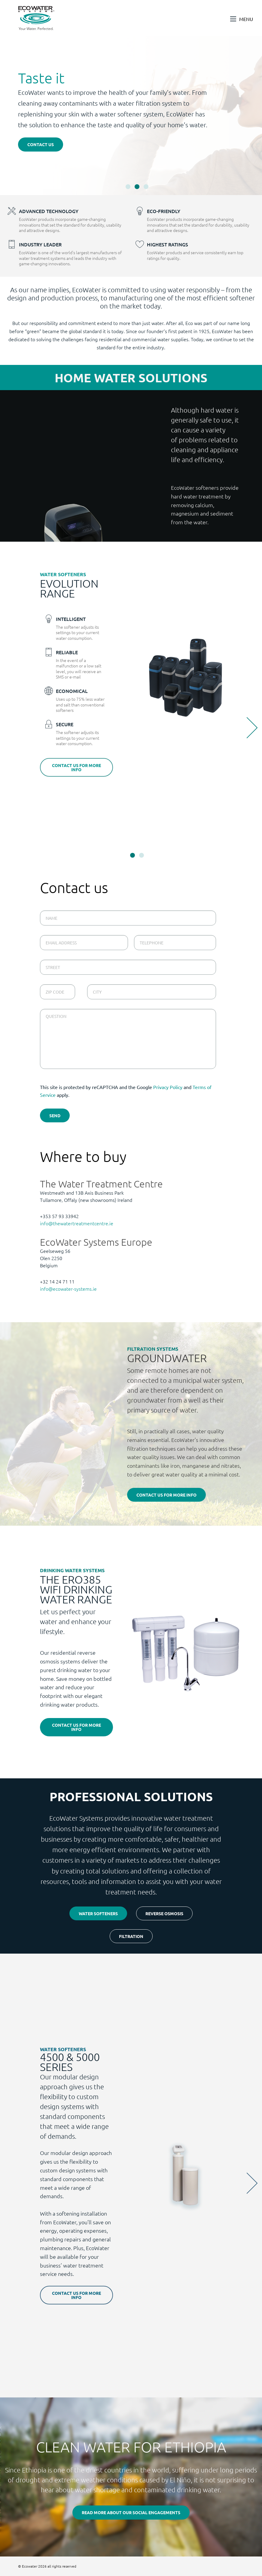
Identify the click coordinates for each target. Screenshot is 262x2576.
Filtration (131, 1936)
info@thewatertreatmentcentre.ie (76, 1223)
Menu (246, 19)
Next (247, 728)
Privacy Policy (167, 1087)
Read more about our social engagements (131, 2512)
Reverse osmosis (164, 1913)
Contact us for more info (76, 767)
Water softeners (98, 1913)
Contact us (40, 144)
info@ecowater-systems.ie (68, 1288)
